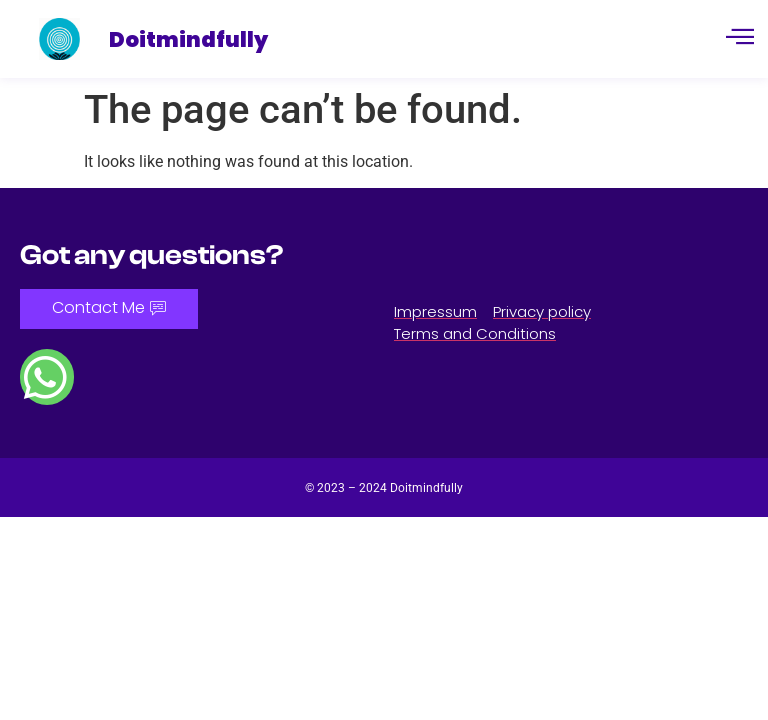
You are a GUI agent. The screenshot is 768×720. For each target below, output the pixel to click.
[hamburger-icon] (739, 39)
